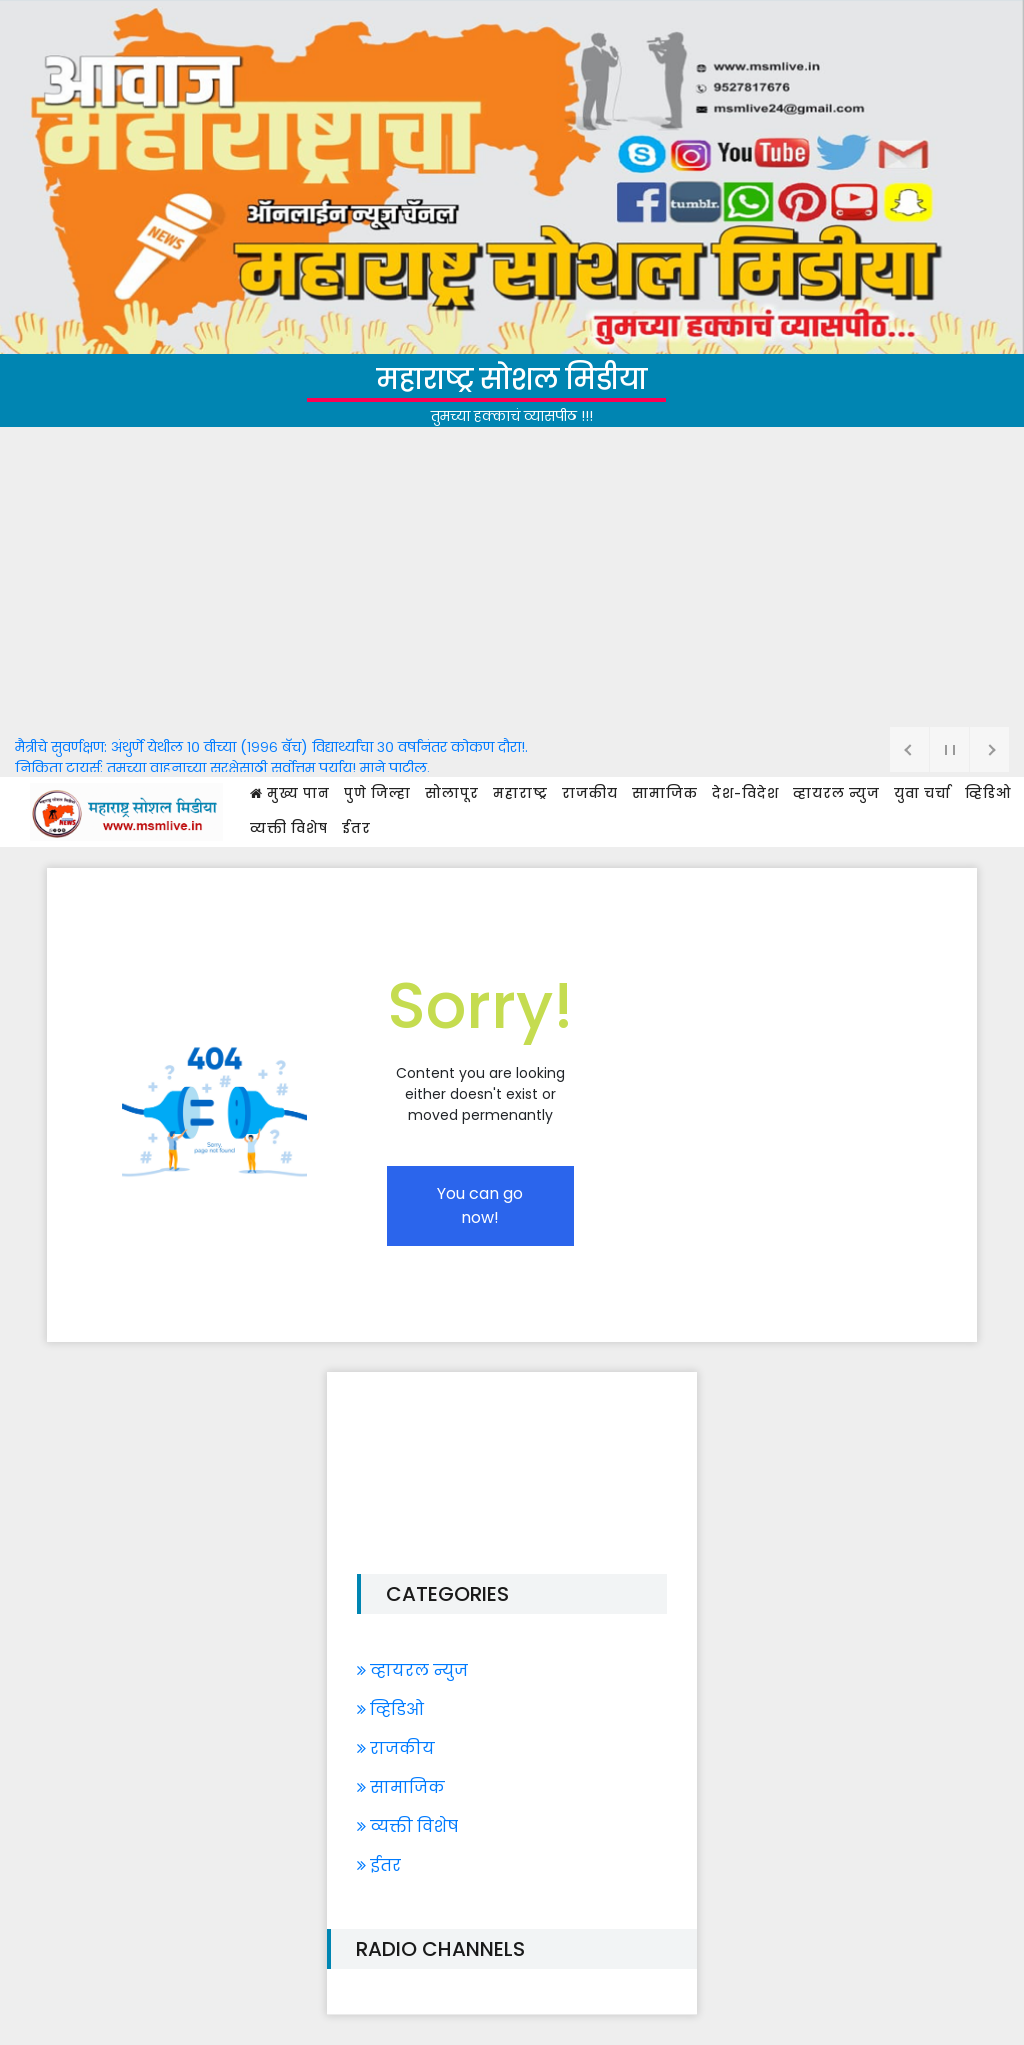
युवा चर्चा (922, 793)
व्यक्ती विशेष (289, 828)
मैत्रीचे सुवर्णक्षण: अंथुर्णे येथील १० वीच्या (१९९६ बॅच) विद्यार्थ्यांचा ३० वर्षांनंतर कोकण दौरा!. (271, 747)
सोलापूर (452, 793)
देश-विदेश (745, 793)
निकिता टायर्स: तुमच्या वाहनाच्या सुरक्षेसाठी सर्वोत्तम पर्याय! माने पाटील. (222, 768)
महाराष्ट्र (520, 793)
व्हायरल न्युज (836, 793)
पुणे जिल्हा (377, 793)
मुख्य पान (290, 793)
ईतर (356, 828)
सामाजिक (665, 793)
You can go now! (480, 1205)
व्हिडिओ (988, 793)
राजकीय (590, 793)
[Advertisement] (512, 577)
